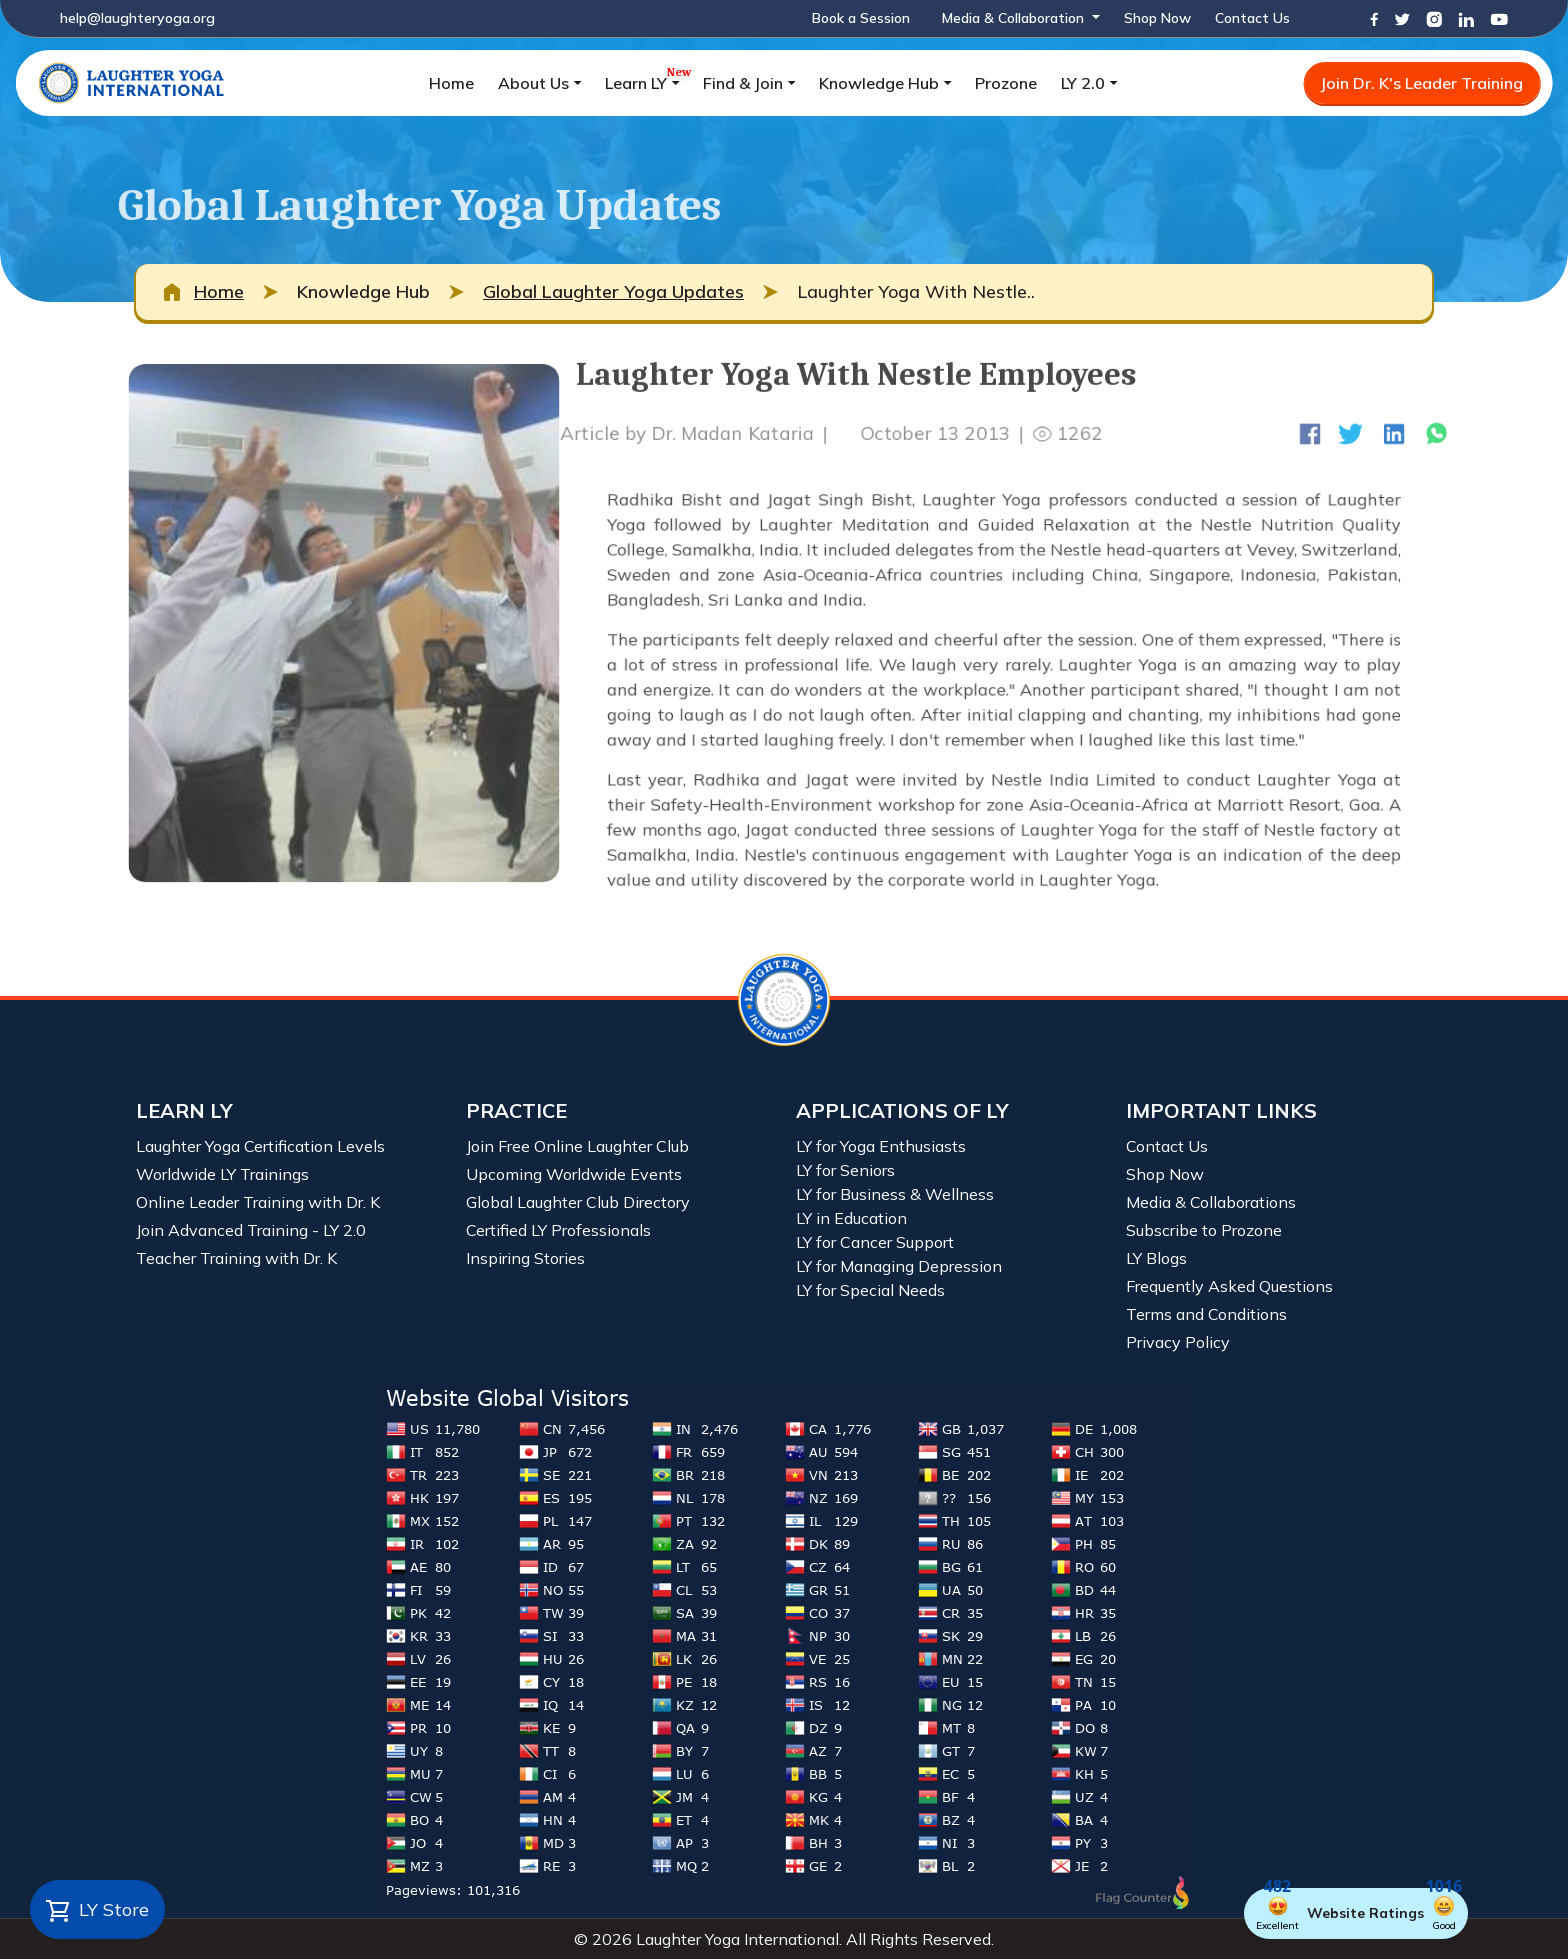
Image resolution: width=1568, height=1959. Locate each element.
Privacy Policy (1178, 1342)
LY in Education (851, 1218)
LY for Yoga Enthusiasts (881, 1146)
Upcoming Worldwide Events (574, 1174)
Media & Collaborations (1211, 1202)
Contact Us (1252, 18)
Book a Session (861, 18)
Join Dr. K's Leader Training (1421, 83)
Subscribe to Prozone (1204, 1230)
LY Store (97, 1911)
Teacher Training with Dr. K (236, 1258)
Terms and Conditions (1206, 1314)
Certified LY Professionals (558, 1230)
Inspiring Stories (525, 1258)
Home (451, 83)
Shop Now (1157, 18)
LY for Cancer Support (875, 1242)
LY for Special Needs (870, 1290)
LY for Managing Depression (899, 1266)
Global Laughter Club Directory (578, 1202)
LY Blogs (1156, 1258)
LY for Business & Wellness (895, 1194)
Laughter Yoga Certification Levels (260, 1146)
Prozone (1006, 83)
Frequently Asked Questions (1229, 1286)
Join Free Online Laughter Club (577, 1146)
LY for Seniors (845, 1170)
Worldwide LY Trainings (222, 1174)
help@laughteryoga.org (137, 18)
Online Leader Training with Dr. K (258, 1202)
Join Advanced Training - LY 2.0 (251, 1230)
